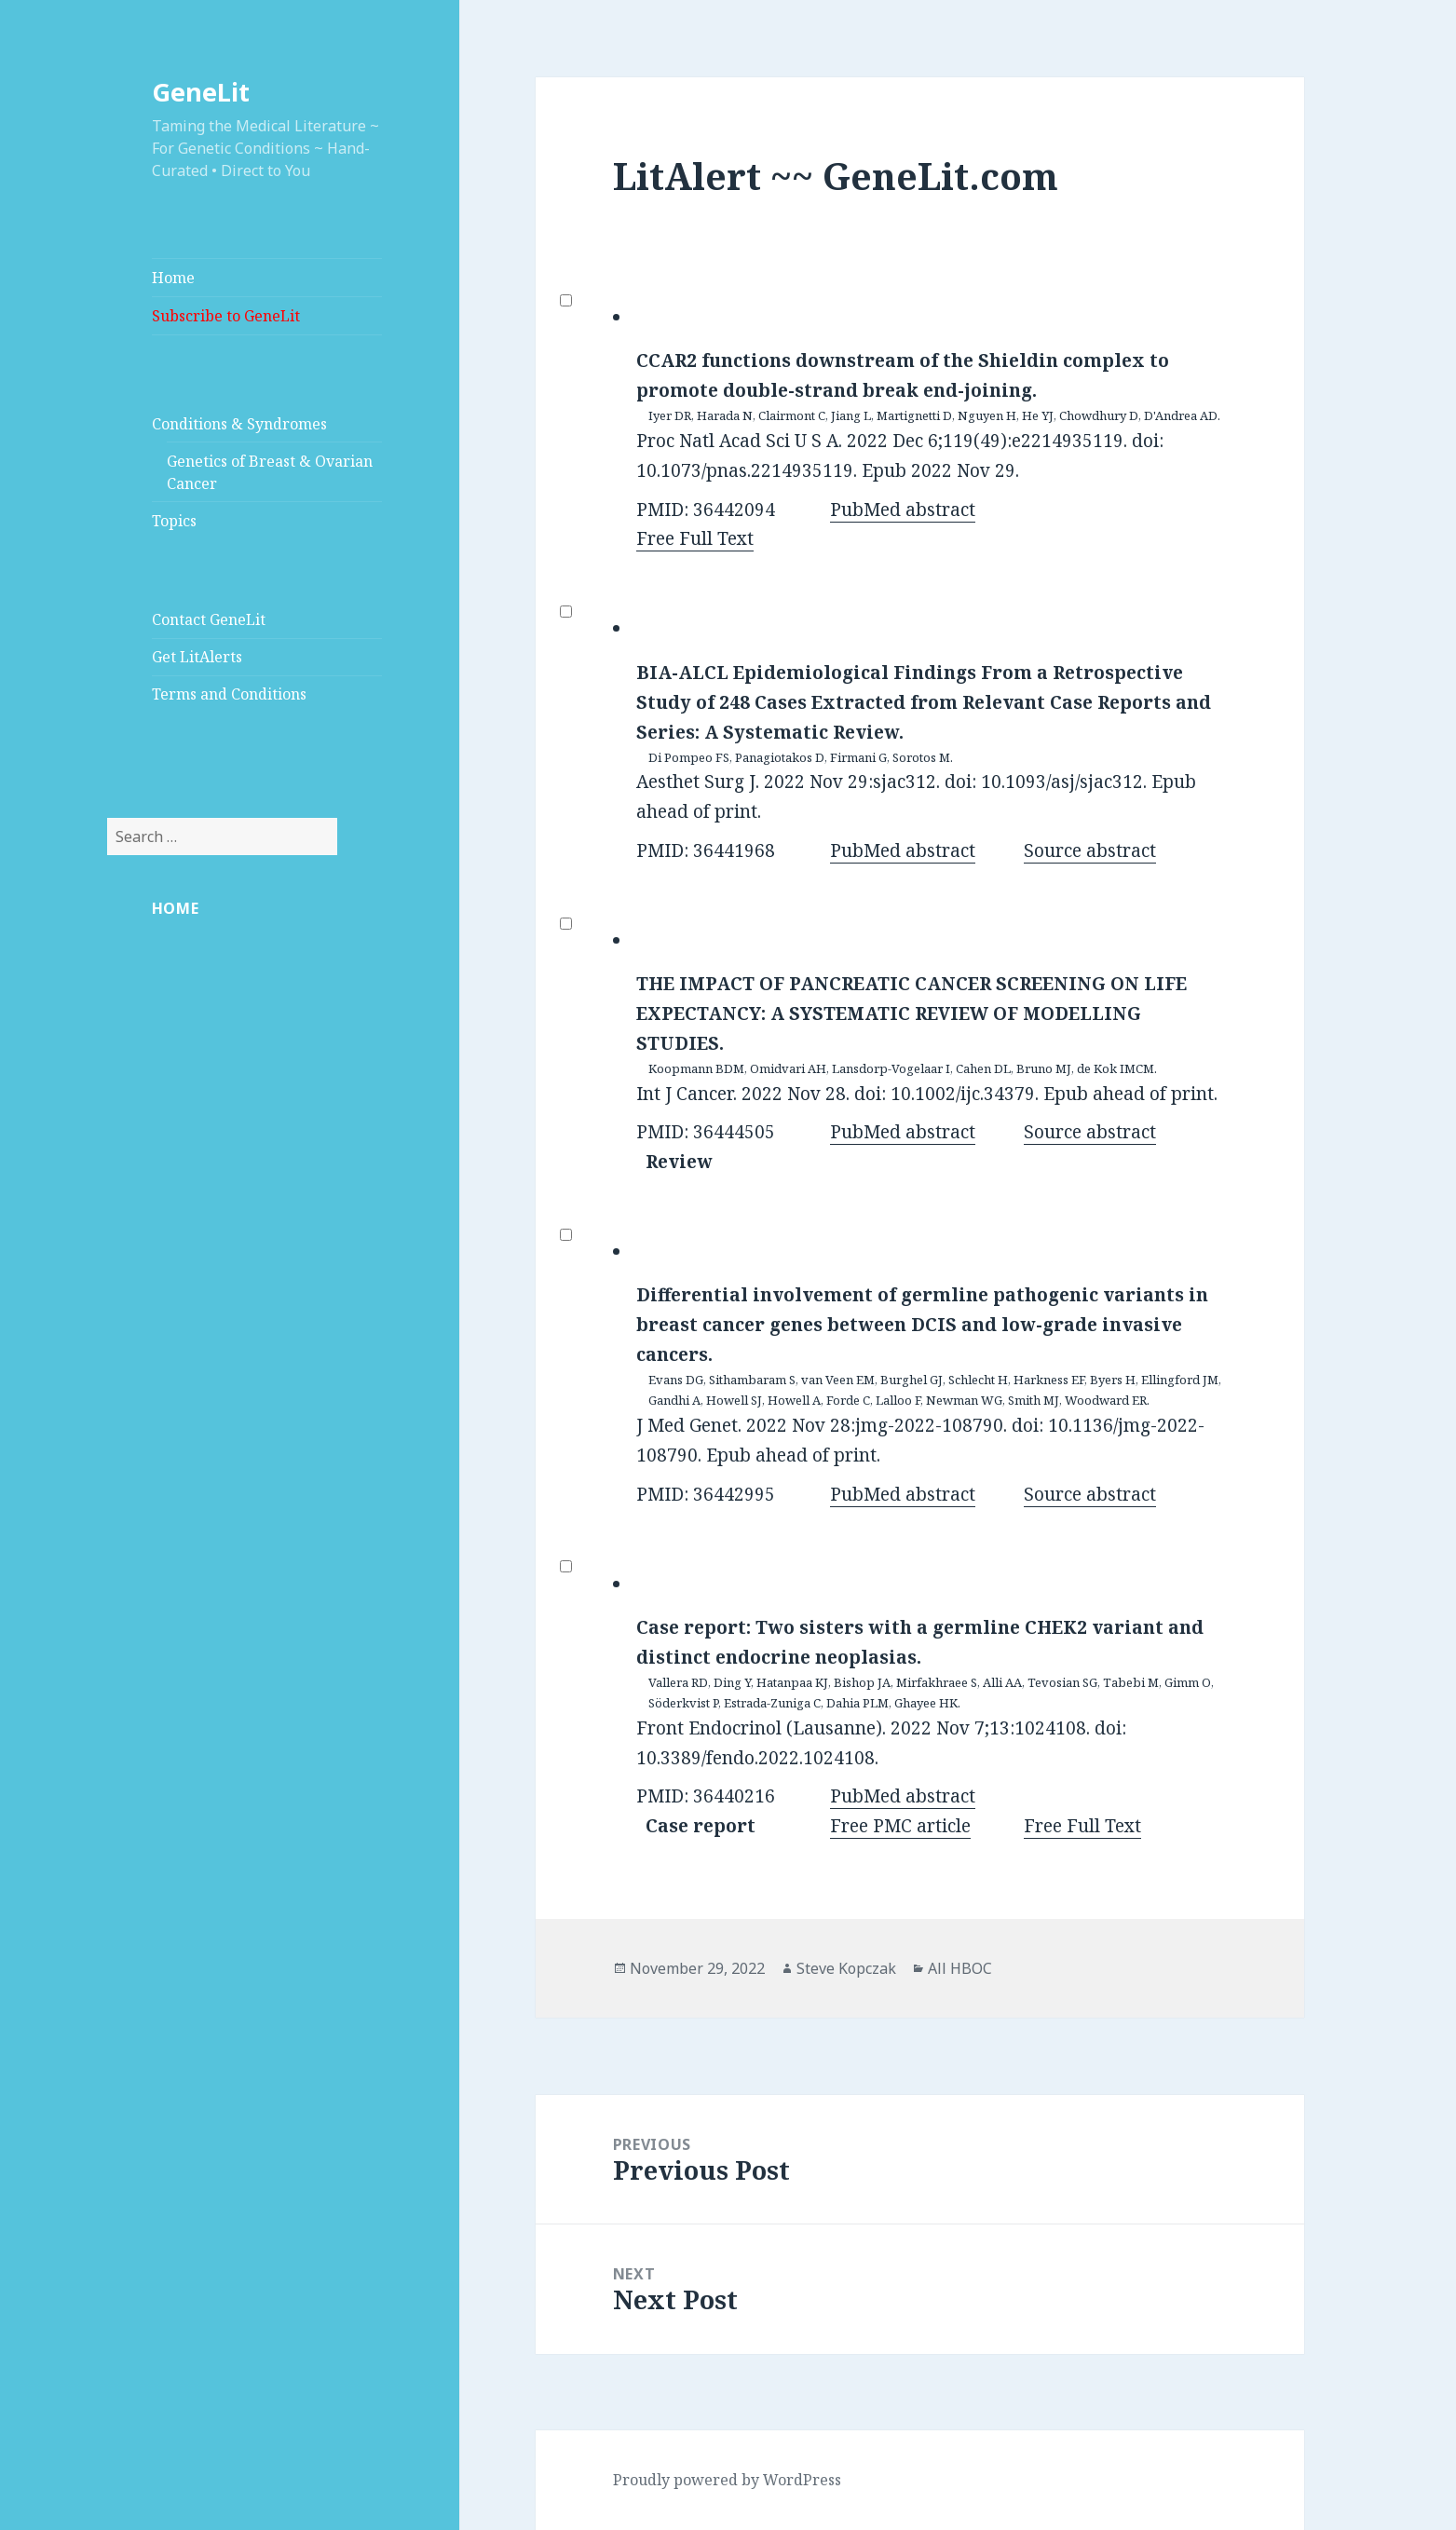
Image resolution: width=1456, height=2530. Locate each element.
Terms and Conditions (229, 694)
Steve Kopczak (846, 1968)
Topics (174, 520)
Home (173, 277)
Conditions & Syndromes (239, 424)
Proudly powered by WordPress (727, 2479)
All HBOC (960, 1968)
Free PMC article (900, 1826)
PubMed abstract (902, 509)
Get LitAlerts (197, 656)
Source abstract (1090, 850)
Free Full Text (695, 538)
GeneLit (201, 92)
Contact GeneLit (208, 619)
